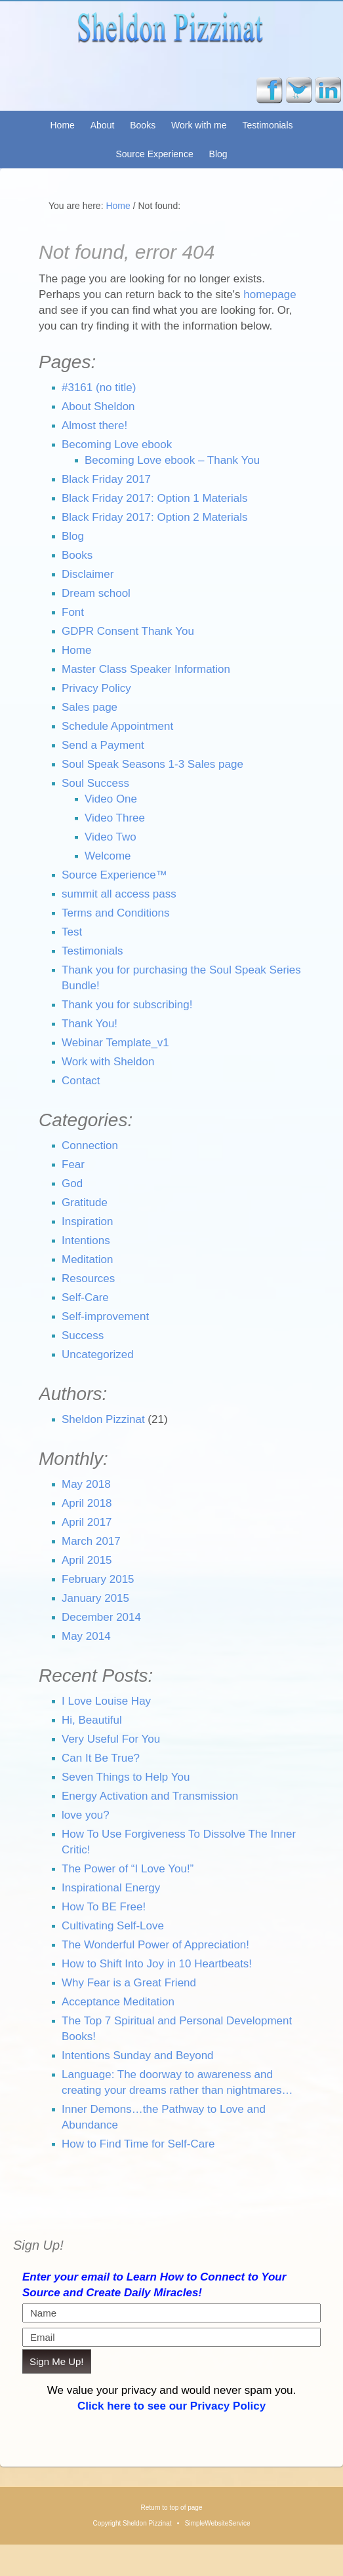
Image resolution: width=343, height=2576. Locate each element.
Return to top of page (172, 2507)
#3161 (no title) (99, 387)
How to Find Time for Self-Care (138, 2144)
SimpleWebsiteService (218, 2523)
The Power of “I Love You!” (127, 1869)
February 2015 (98, 1579)
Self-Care (85, 1297)
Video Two (110, 837)
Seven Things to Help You (126, 1777)
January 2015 (95, 1598)
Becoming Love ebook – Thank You (172, 460)
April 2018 (87, 1503)
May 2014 (86, 1636)
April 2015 (87, 1560)
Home (62, 125)
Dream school (96, 593)
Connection (90, 1145)
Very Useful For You (111, 1739)
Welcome (108, 856)
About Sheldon (98, 406)
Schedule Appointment (117, 726)
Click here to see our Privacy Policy (171, 2406)
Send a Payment (103, 745)
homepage (269, 294)
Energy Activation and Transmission (150, 1796)
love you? (86, 1815)
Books (142, 125)
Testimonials (267, 125)
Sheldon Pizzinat (171, 42)
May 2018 (86, 1484)
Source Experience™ (114, 875)
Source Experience (154, 154)
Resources (88, 1278)
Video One (111, 799)
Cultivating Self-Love (113, 1926)
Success (83, 1335)
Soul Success (95, 783)
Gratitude (85, 1202)
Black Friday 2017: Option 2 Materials (154, 517)
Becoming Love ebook (117, 444)
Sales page (89, 707)
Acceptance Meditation (118, 2002)
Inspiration (87, 1221)
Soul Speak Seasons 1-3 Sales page (152, 764)
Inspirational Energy (111, 1888)
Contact (81, 1080)
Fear (73, 1164)
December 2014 (101, 1617)
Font (73, 612)
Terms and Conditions (115, 913)
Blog (218, 154)
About (103, 125)
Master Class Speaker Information (146, 669)
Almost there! (94, 425)
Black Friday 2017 (106, 479)
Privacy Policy (96, 688)
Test (72, 932)
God (72, 1183)
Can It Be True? (101, 1758)
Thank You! (89, 1023)
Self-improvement (105, 1316)
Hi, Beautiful (92, 1720)
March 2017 (91, 1541)
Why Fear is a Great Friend (129, 1983)
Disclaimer (87, 574)
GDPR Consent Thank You (128, 631)
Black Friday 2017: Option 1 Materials (154, 498)
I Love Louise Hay (106, 1701)
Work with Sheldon (108, 1061)
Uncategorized (98, 1354)
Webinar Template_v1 (115, 1042)
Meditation (87, 1259)
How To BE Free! (104, 1907)
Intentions (86, 1240)
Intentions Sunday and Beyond (138, 2055)
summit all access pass (119, 894)
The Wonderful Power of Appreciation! (155, 1945)
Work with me (199, 125)
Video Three (115, 818)
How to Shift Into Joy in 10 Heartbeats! (157, 1964)
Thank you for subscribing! (127, 1004)
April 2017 (87, 1522)
